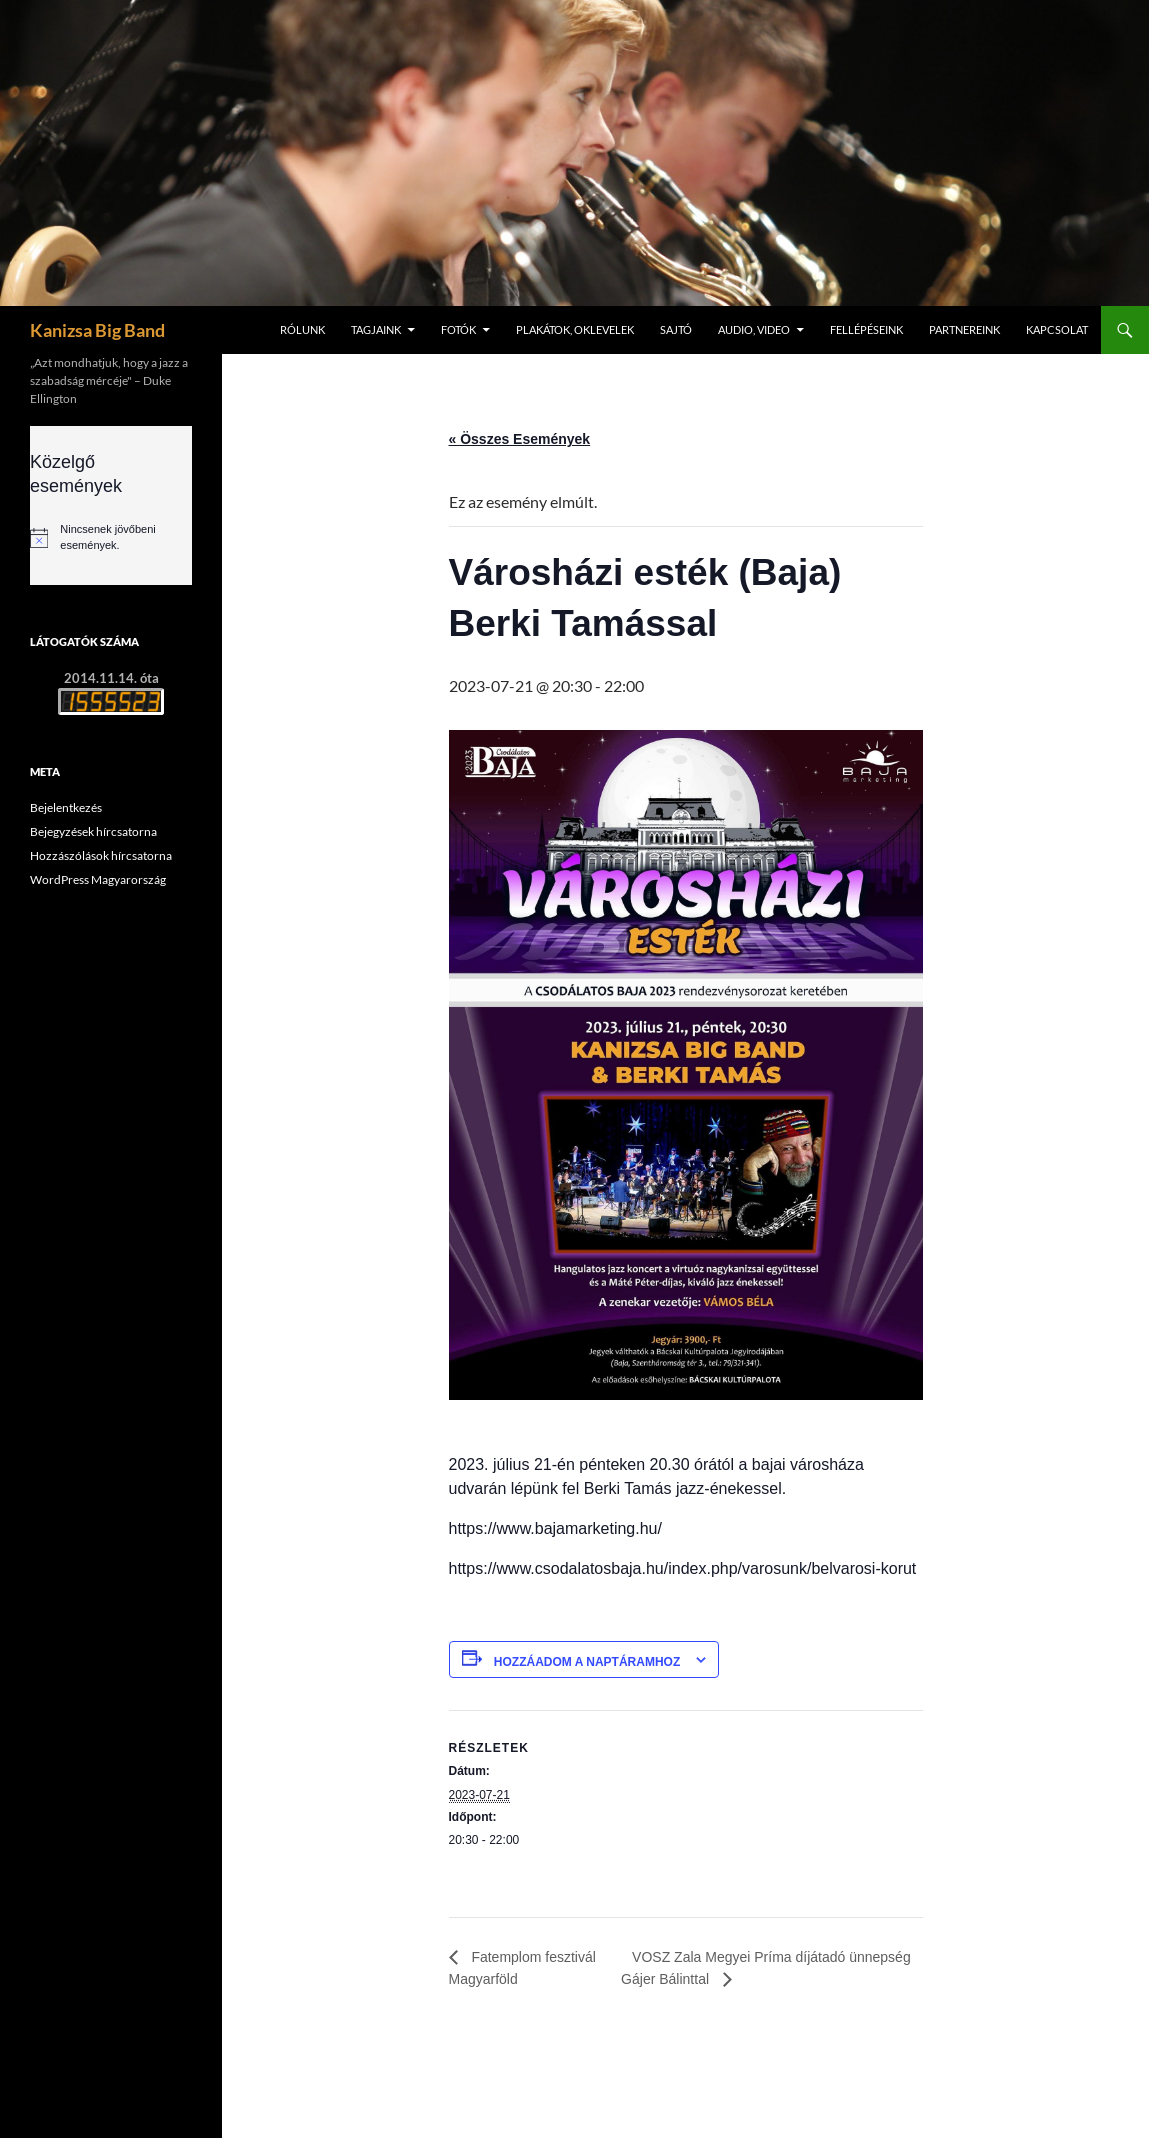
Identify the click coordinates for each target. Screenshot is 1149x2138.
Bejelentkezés (66, 807)
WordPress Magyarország (98, 879)
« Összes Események (520, 439)
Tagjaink (376, 329)
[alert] (111, 537)
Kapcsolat (1057, 329)
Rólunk (302, 329)
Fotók (458, 329)
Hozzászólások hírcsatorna (101, 855)
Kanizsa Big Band (97, 330)
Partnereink (964, 329)
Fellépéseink (866, 329)
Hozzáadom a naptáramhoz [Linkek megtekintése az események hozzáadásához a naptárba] (587, 1662)
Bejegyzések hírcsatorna (93, 831)
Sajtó (676, 329)
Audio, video (754, 329)
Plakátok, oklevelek (575, 329)
